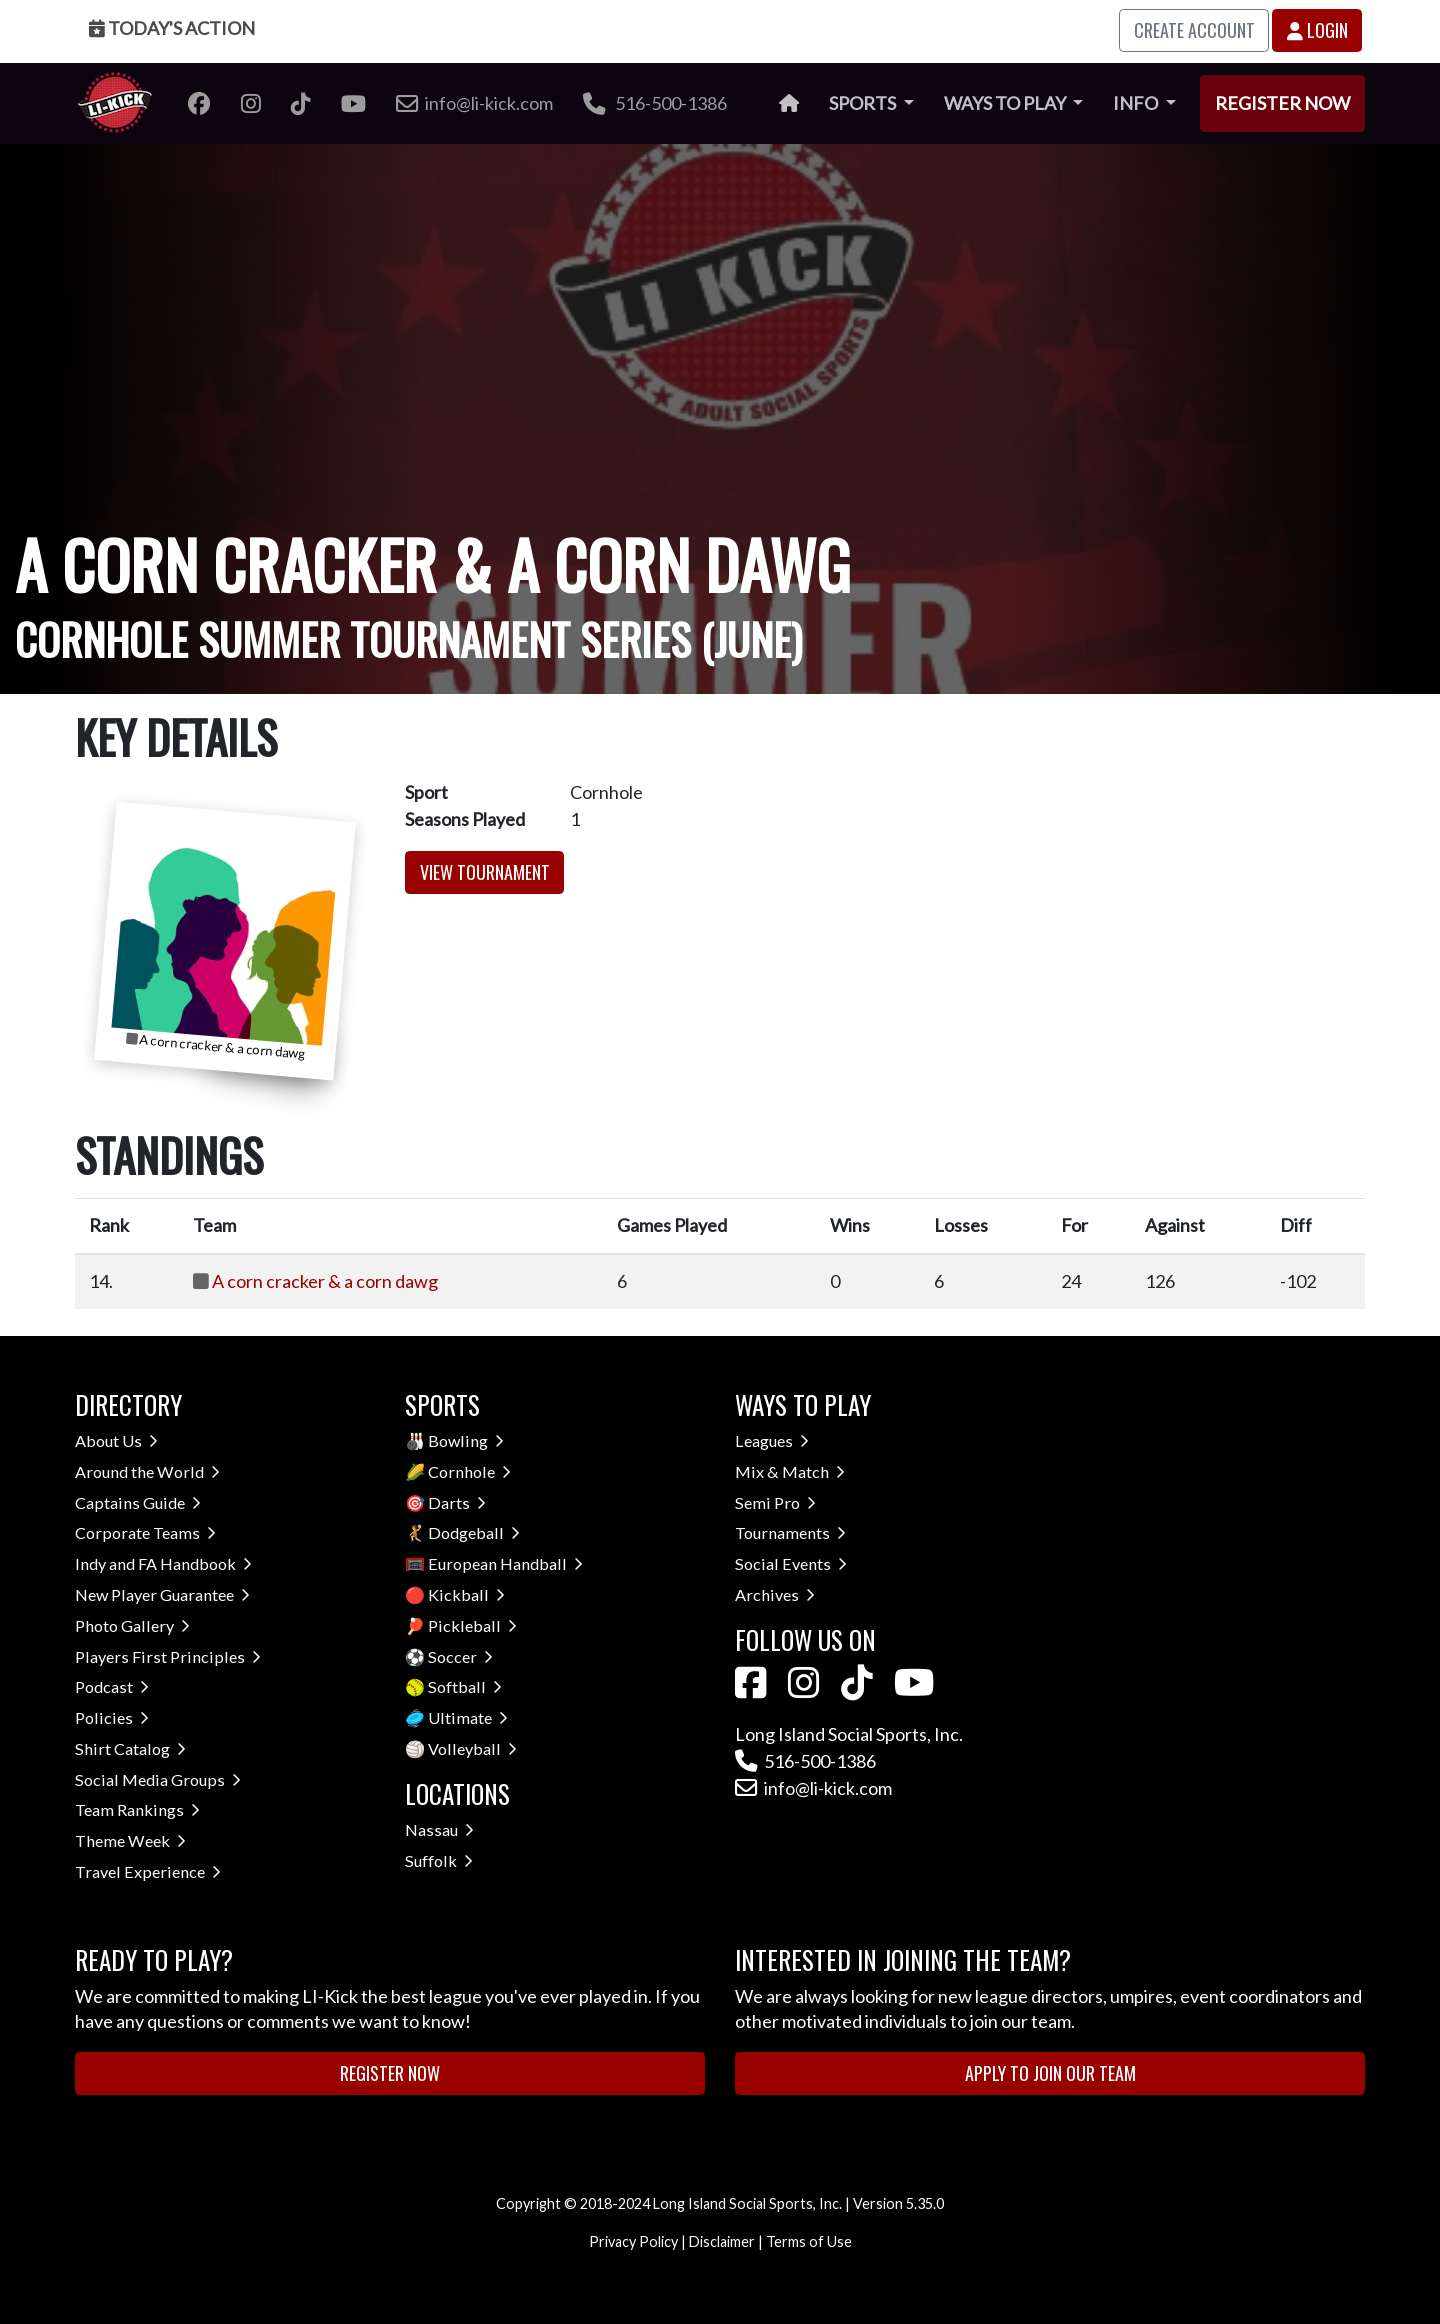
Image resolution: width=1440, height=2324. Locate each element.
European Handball (505, 1563)
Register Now (1282, 103)
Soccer (460, 1656)
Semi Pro (775, 1502)
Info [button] (1137, 103)
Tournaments (790, 1532)
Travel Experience (148, 1871)
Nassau (439, 1829)
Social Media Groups (158, 1779)
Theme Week (130, 1840)
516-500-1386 (655, 103)
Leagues (772, 1440)
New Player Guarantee (162, 1594)
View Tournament (485, 872)
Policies (112, 1717)
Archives (775, 1594)
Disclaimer (722, 2241)
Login (1317, 30)
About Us (116, 1440)
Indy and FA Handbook (163, 1563)
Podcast (112, 1686)
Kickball (466, 1594)
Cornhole (469, 1471)
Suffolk (439, 1860)
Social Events (791, 1563)
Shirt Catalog (130, 1748)
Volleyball (472, 1748)
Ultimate (468, 1717)
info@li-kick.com (813, 1788)
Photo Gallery (132, 1625)
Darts (457, 1502)
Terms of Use (809, 2241)
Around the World (147, 1471)
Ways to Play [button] (1006, 103)
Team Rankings (137, 1809)
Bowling (466, 1440)
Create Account (1194, 30)
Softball (465, 1686)
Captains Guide (138, 1502)
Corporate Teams (145, 1532)
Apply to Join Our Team (1050, 2073)
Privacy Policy (633, 2241)
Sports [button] (864, 103)
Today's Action (172, 28)
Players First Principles (168, 1656)
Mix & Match (790, 1471)
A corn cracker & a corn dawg (325, 1281)
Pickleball (472, 1625)
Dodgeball (474, 1532)
